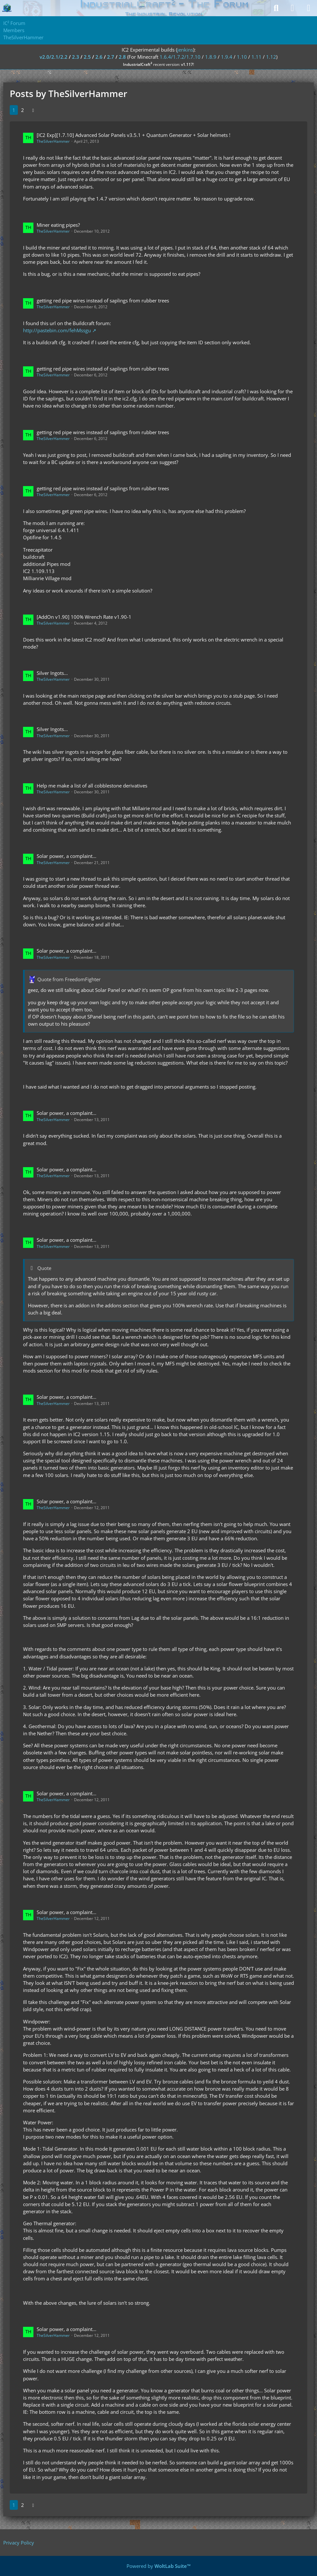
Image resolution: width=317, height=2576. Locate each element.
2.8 (122, 57)
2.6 (99, 57)
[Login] (292, 8)
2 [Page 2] (22, 110)
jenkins (185, 49)
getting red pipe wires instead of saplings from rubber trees (103, 300)
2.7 (110, 57)
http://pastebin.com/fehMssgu (57, 330)
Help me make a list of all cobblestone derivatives (92, 785)
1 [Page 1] (13, 110)
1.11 (256, 57)
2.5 (87, 57)
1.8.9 (210, 57)
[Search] (276, 8)
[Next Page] (33, 110)
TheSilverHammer (53, 141)
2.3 (75, 57)
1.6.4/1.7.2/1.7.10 (180, 57)
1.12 (271, 57)
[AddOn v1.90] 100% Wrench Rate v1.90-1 (84, 617)
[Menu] (308, 8)
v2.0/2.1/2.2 (53, 57)
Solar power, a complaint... (66, 856)
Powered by (159, 2566)
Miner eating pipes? (58, 225)
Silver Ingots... (52, 673)
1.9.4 (226, 57)
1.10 (242, 57)
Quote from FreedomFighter (69, 979)
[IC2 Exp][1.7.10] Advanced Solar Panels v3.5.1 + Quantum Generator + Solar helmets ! (133, 135)
